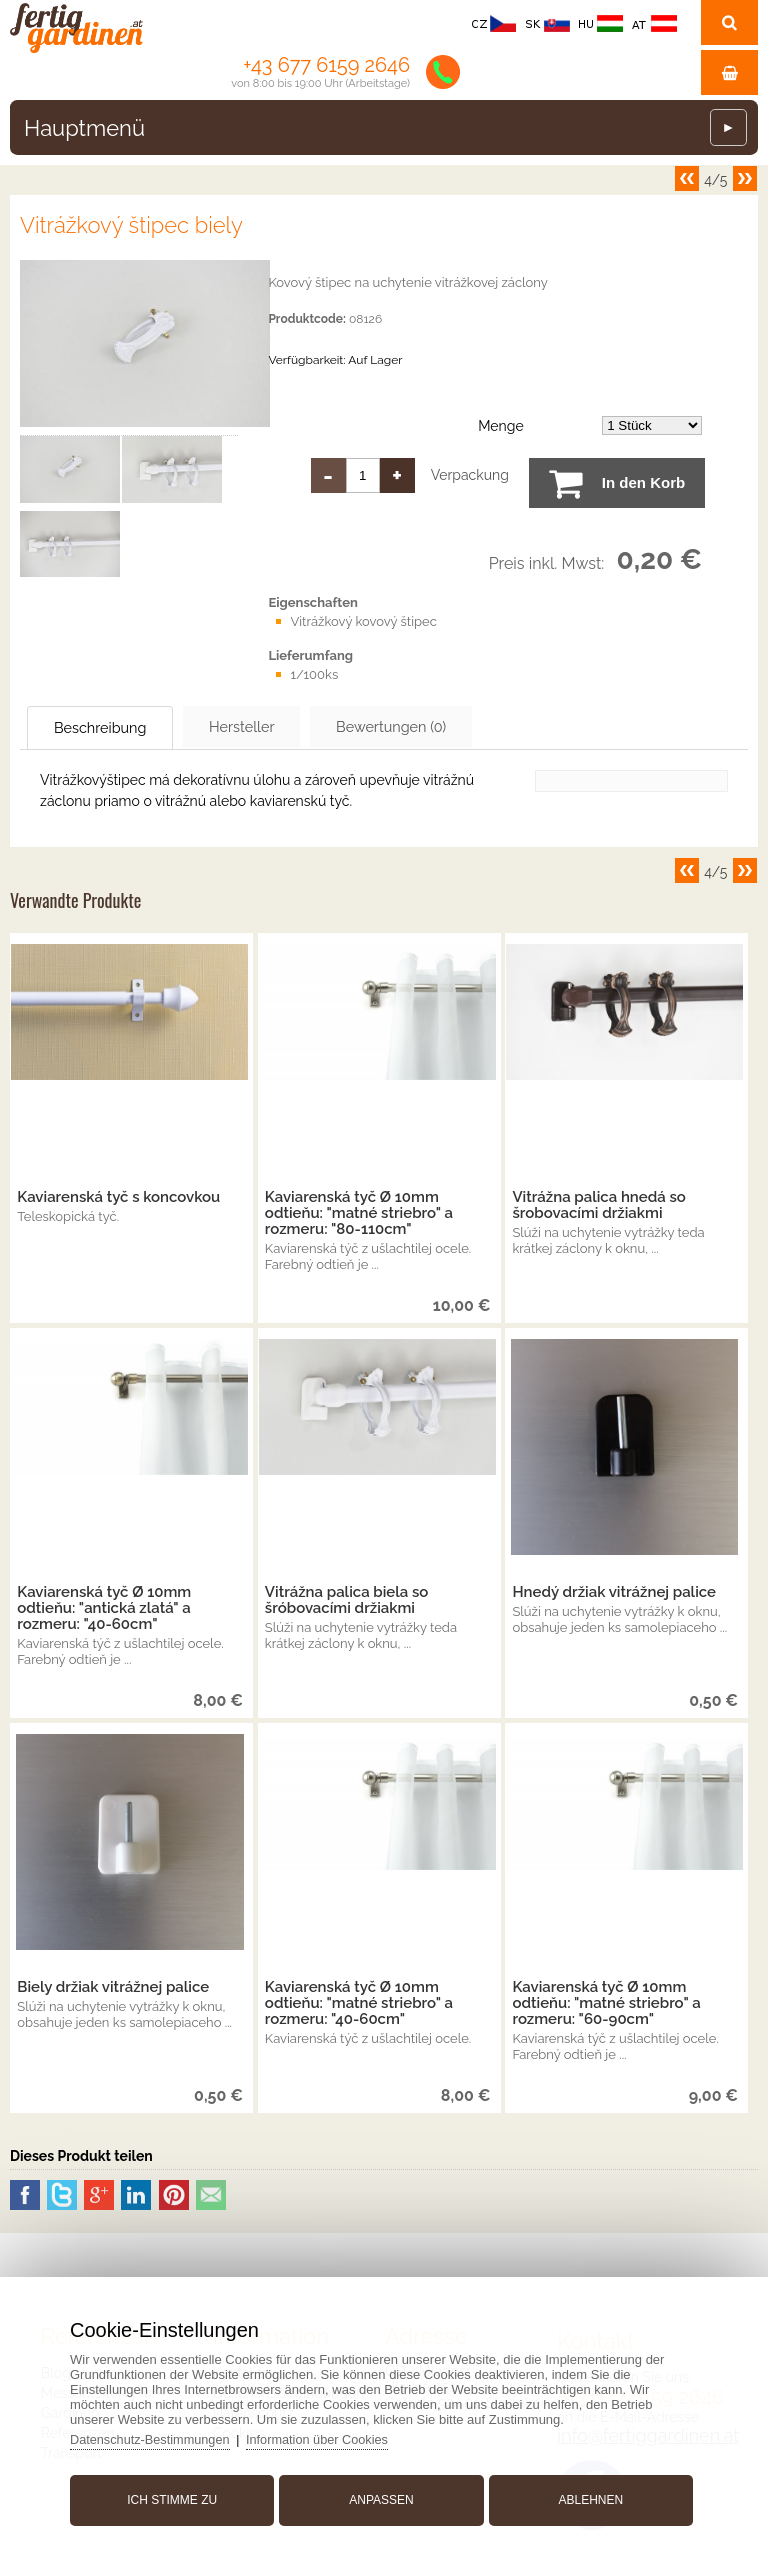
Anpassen (381, 2496)
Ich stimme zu (177, 2496)
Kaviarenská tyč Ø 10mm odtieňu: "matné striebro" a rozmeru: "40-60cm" (359, 2004)
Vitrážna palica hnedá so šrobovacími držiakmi (598, 1206)
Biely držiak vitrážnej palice (113, 1988)
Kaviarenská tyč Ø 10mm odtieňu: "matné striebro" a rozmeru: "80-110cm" (359, 1214)
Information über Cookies (329, 2435)
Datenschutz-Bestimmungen (158, 2435)
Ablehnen (586, 2496)
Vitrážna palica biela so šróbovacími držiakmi (347, 1601)
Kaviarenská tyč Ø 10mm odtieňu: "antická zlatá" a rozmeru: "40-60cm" (104, 1609)
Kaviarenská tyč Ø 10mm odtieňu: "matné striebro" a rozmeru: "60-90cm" (606, 2004)
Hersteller (277, 727)
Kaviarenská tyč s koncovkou (118, 1198)
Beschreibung (114, 728)
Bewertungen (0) (449, 727)
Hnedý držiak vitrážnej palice (614, 1593)
